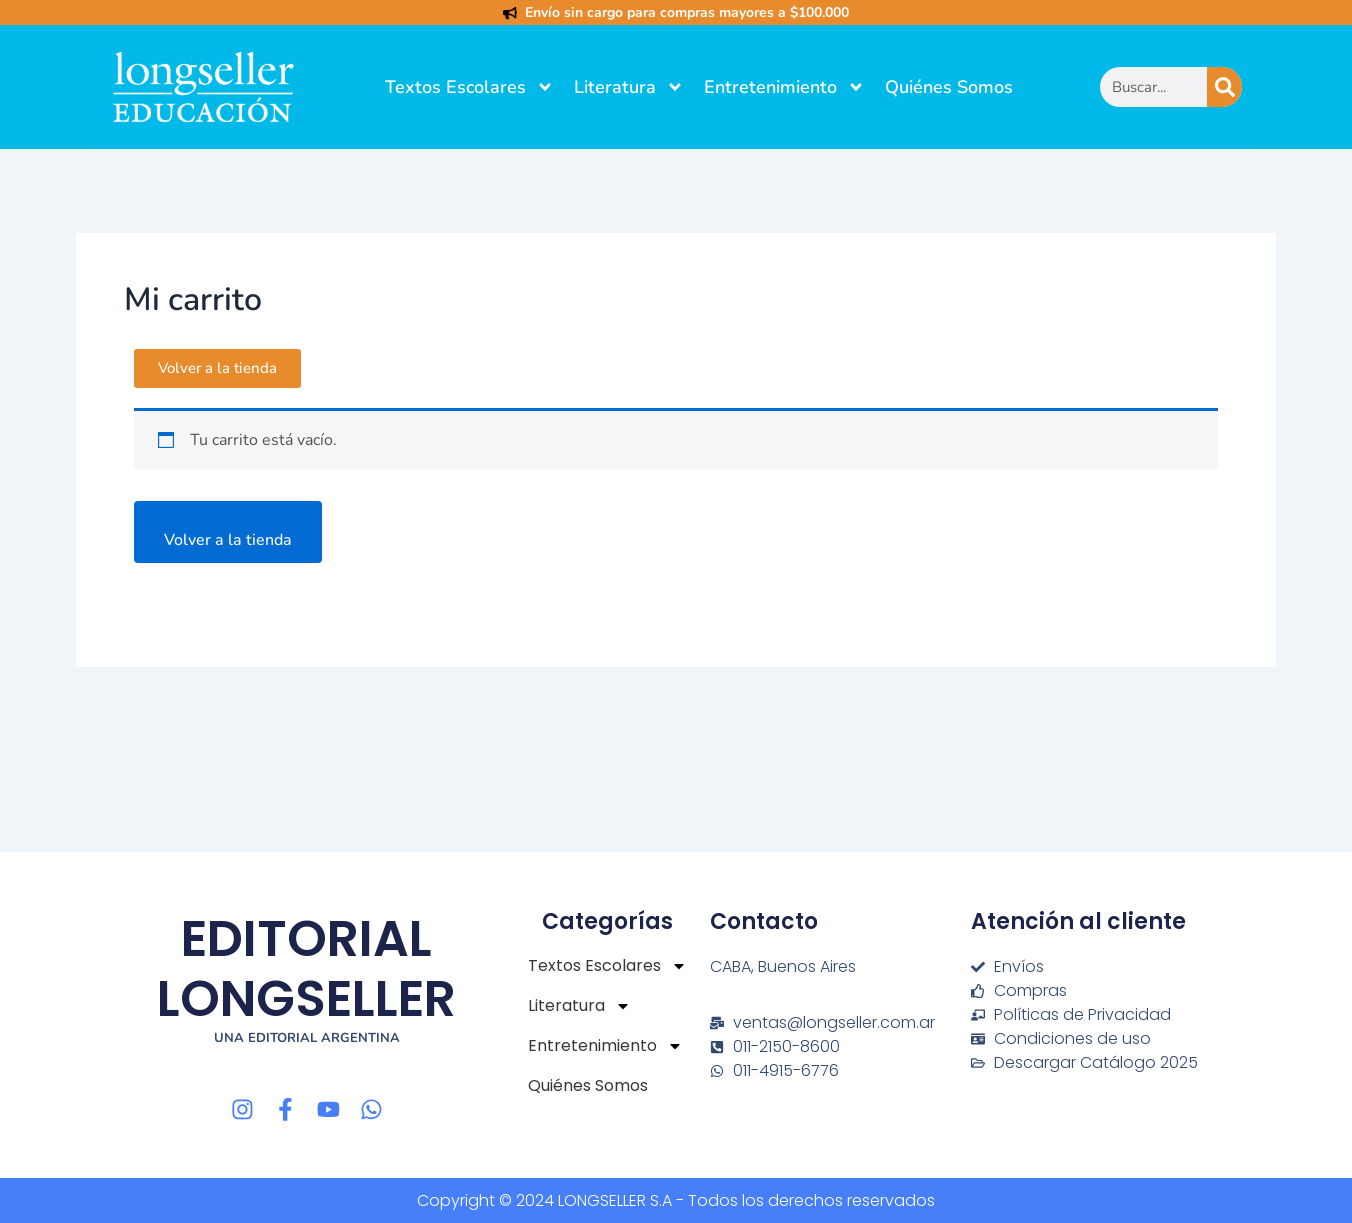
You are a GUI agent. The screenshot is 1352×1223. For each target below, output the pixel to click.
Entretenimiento (784, 87)
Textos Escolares (469, 87)
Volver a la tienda (228, 540)
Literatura (629, 87)
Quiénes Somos (949, 87)
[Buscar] (1224, 87)
